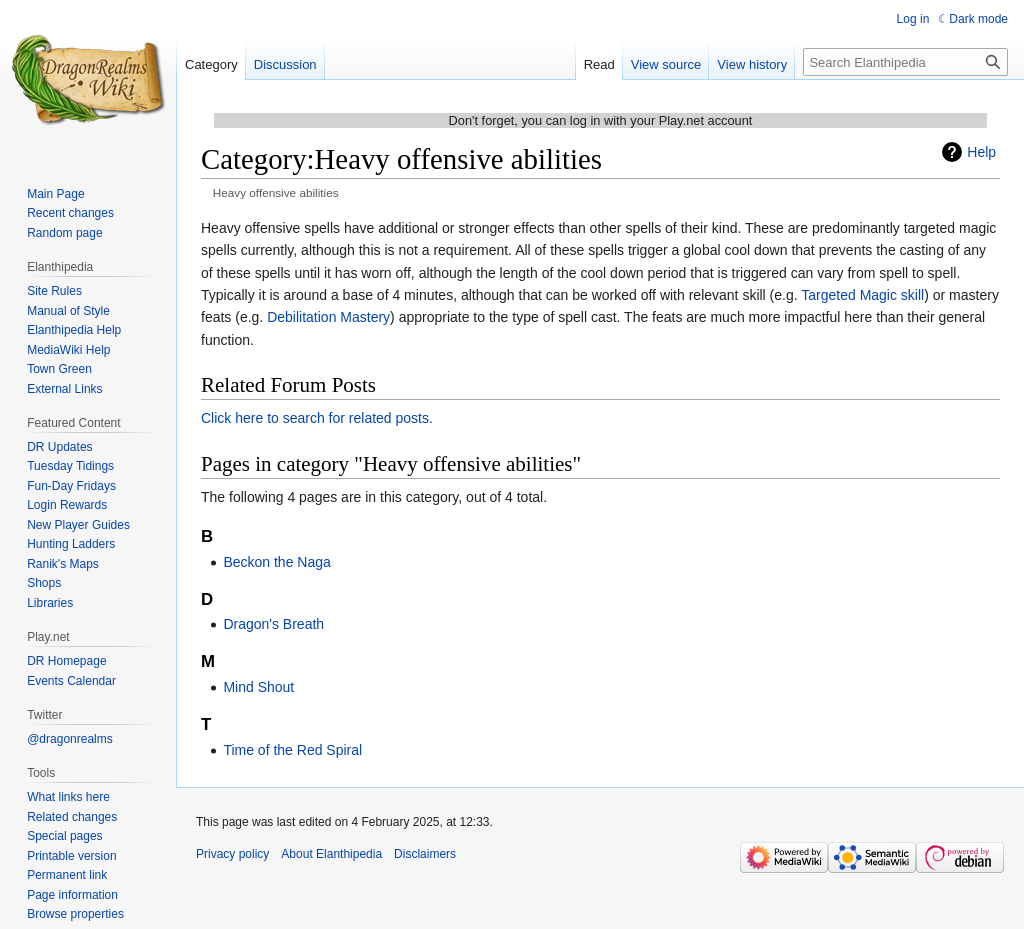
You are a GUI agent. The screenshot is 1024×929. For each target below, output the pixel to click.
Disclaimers (425, 854)
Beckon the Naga (276, 562)
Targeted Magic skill (862, 295)
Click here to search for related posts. (317, 418)
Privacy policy (232, 854)
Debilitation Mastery (328, 317)
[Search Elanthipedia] (905, 62)
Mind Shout (258, 687)
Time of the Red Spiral (292, 750)
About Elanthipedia (331, 854)
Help (981, 152)
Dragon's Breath (273, 624)
